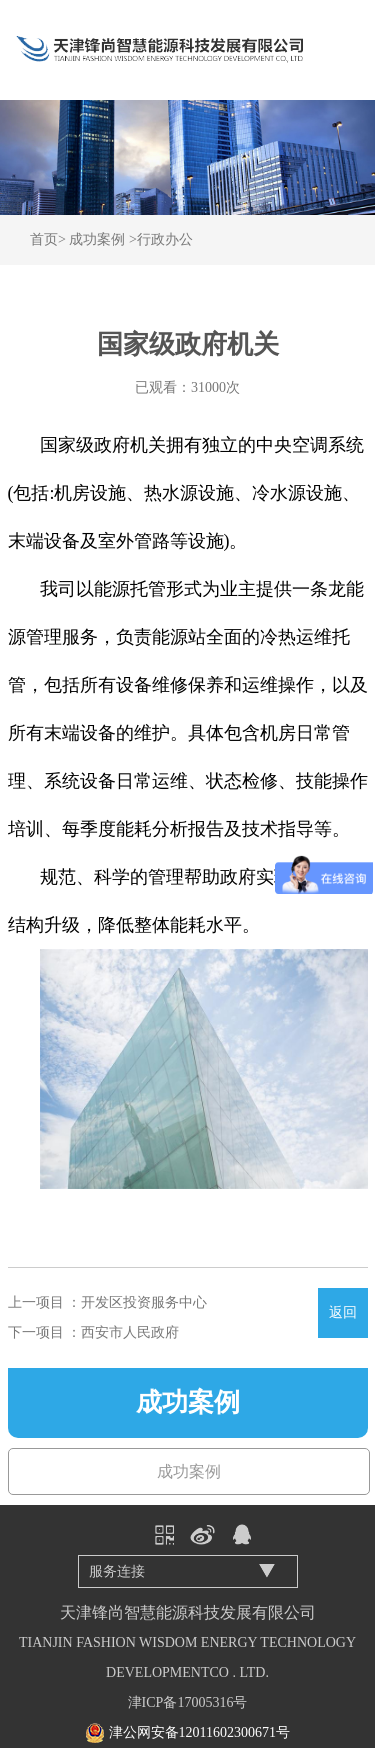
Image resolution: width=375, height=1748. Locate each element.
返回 (343, 1312)
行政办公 (165, 239)
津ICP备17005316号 (188, 1702)
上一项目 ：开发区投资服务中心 (108, 1302)
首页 (44, 239)
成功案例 (97, 239)
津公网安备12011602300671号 (199, 1732)
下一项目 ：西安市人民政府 (94, 1332)
